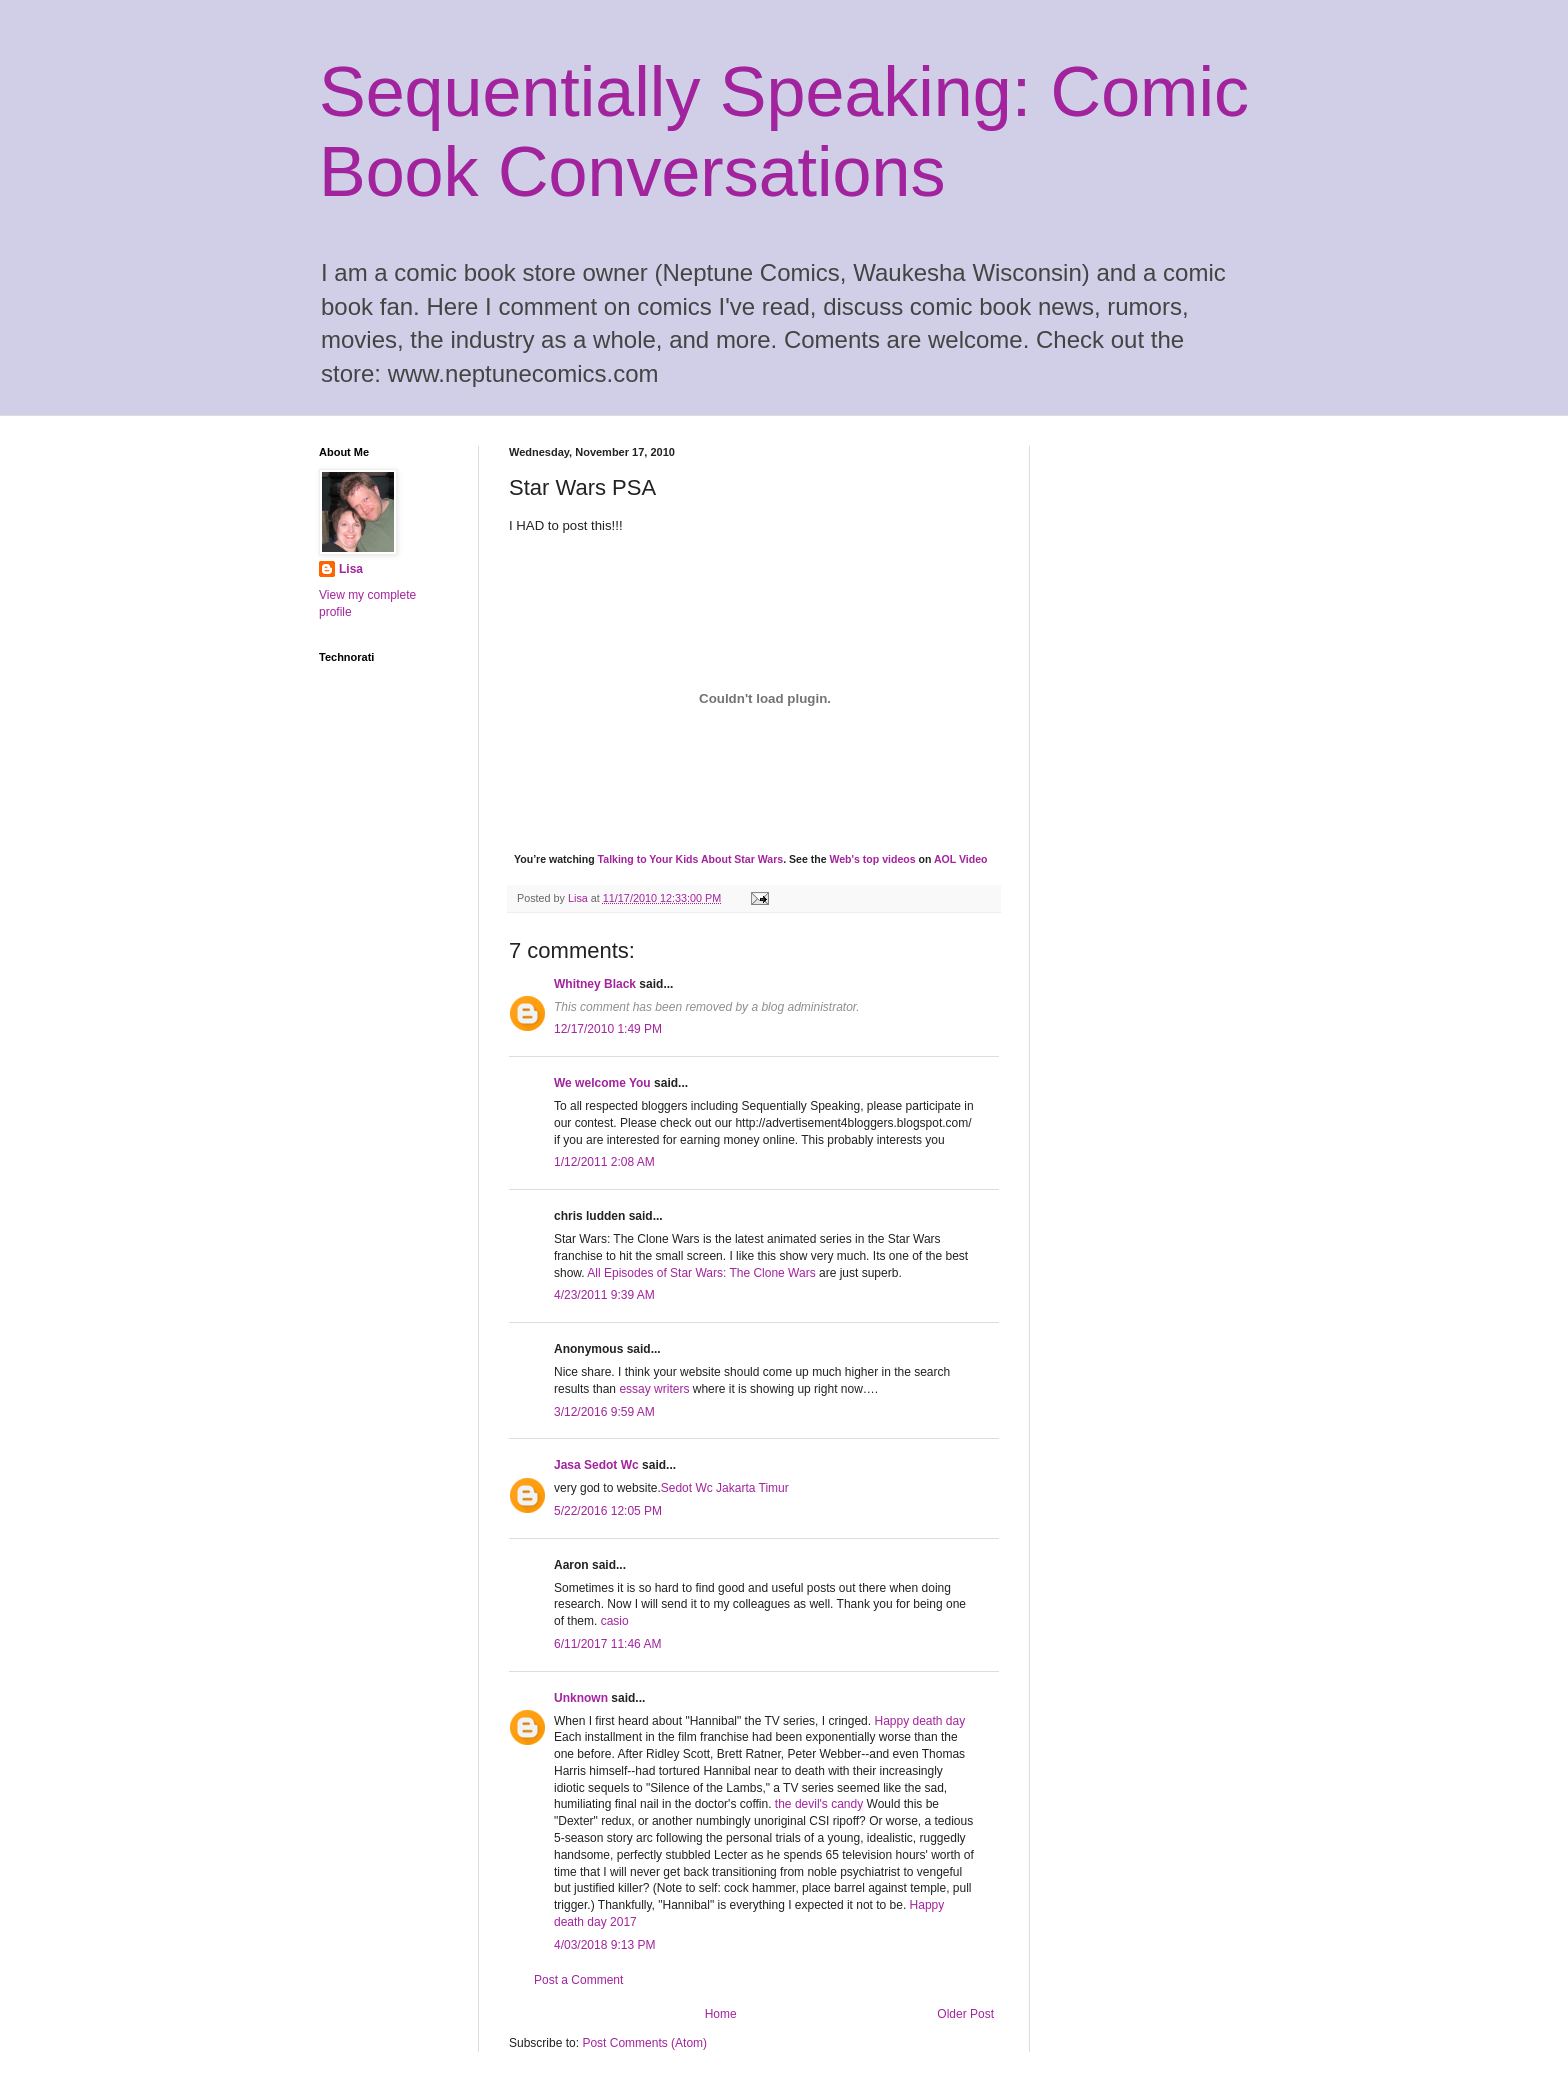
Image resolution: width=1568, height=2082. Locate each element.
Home (721, 2014)
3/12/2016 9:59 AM (604, 1412)
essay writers (654, 1389)
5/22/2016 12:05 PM (608, 1511)
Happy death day (919, 1721)
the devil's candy (821, 1804)
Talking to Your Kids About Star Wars (691, 859)
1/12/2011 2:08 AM (604, 1162)
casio (615, 1621)
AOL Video (961, 859)
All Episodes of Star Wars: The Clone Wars (701, 1273)
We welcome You (602, 1083)
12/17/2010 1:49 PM (608, 1029)
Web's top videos (872, 859)
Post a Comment (578, 1980)
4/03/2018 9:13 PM (604, 1945)
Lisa (351, 569)
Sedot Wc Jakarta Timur (725, 1488)
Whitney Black (595, 984)
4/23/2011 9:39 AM (604, 1295)
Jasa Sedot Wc (596, 1465)
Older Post (965, 2014)
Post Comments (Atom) (644, 2043)
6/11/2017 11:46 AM (607, 1644)
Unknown (581, 1698)
